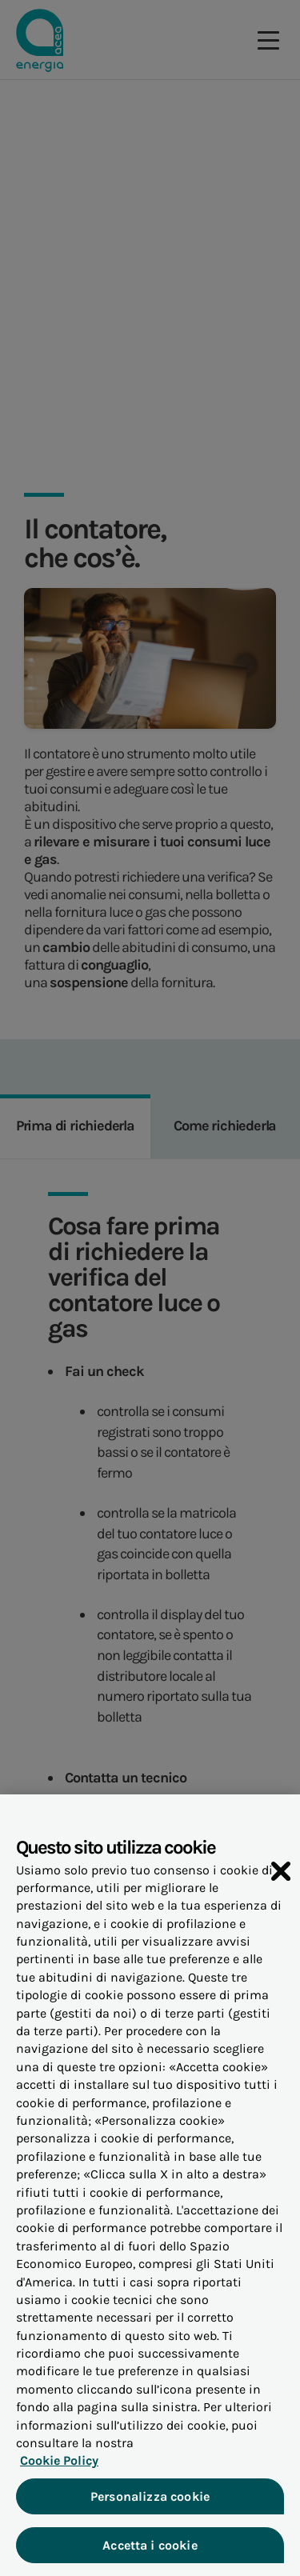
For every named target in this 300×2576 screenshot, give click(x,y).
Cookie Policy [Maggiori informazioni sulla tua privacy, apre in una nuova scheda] (59, 2466)
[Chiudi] (280, 1876)
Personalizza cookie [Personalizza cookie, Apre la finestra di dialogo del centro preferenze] (150, 2502)
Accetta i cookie (150, 2550)
